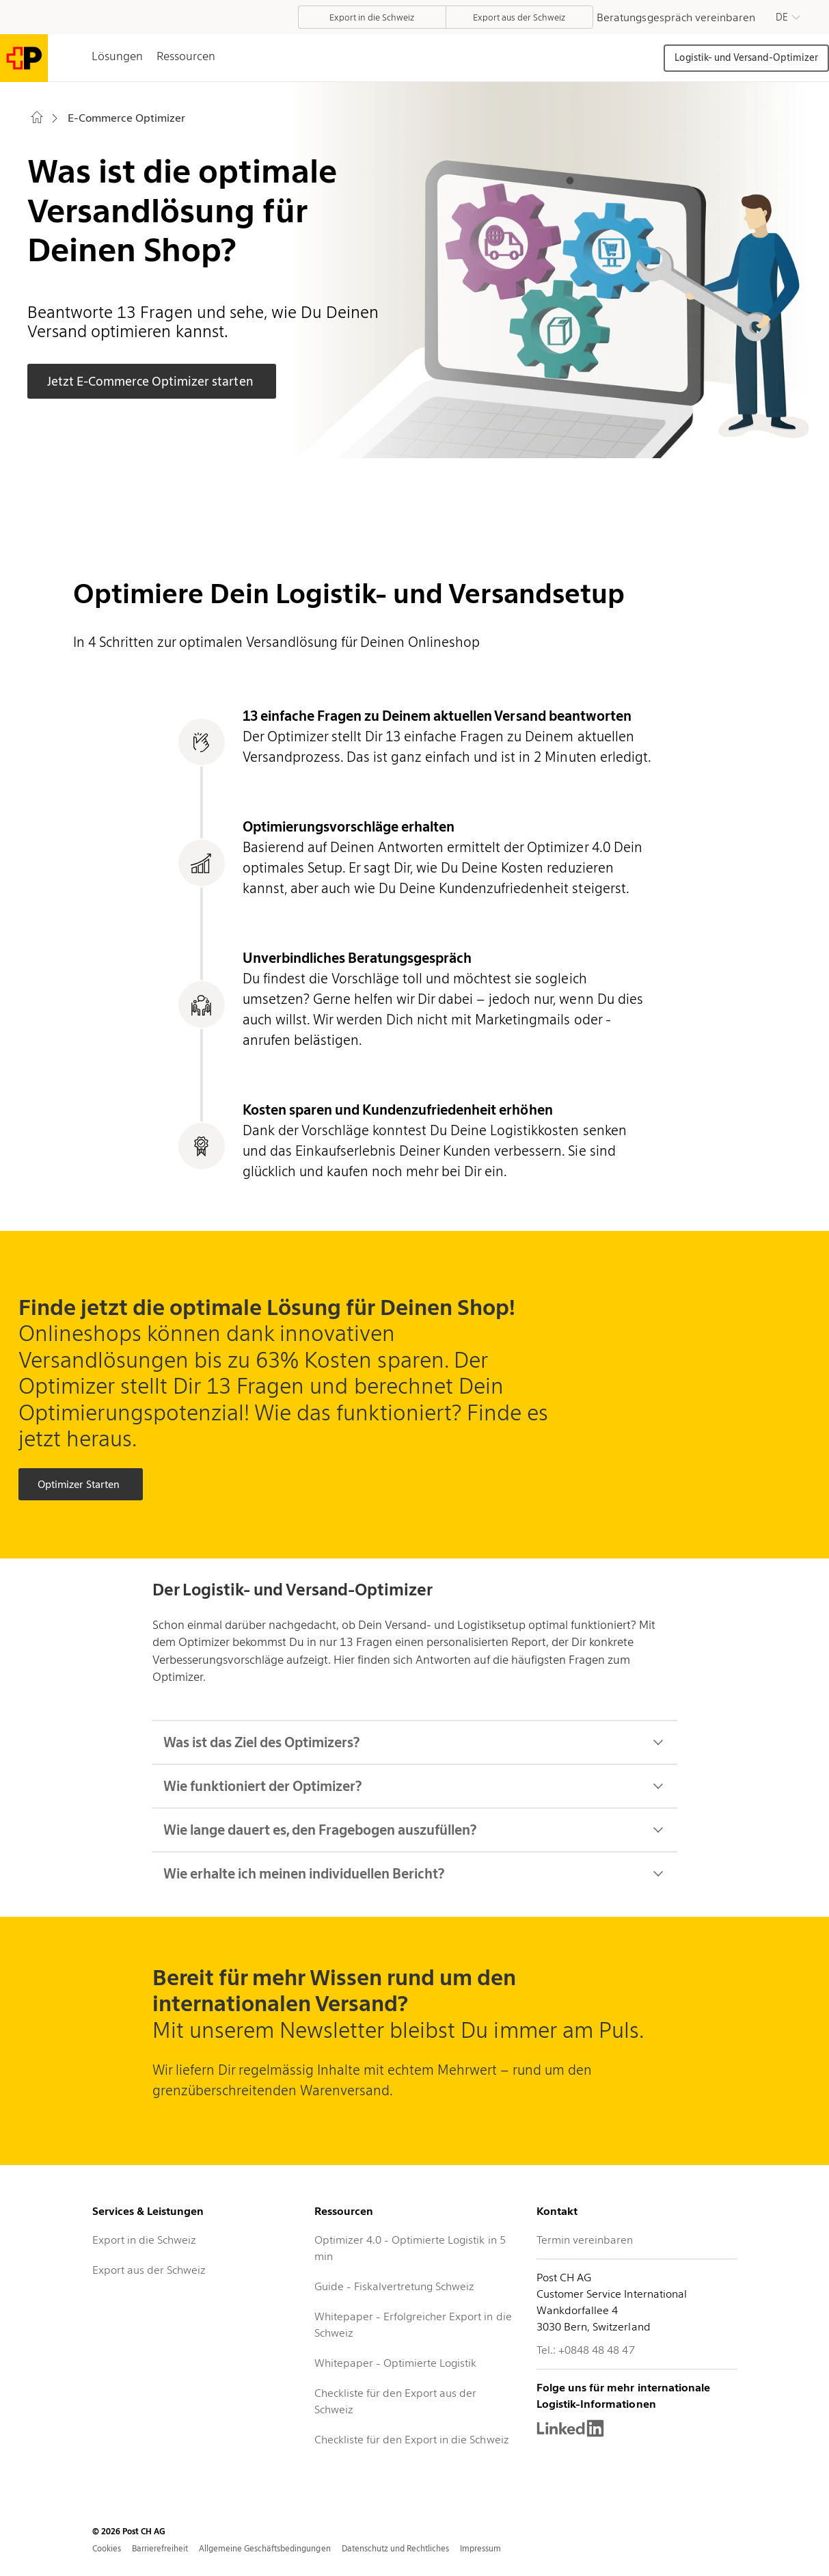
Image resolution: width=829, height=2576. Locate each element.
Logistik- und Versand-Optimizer (746, 57)
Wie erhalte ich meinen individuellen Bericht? (414, 1873)
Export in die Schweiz (144, 2239)
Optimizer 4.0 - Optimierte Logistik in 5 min (410, 2248)
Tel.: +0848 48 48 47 (585, 2349)
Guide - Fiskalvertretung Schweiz (394, 2286)
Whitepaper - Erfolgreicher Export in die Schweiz (413, 2324)
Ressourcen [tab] (186, 56)
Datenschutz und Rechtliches (396, 2548)
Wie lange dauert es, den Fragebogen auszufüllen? (414, 1830)
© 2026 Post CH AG (128, 2531)
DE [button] (782, 17)
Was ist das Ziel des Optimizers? (414, 1742)
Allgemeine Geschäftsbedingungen (265, 2548)
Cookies (106, 2548)
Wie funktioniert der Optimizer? (414, 1786)
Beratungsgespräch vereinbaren (676, 17)
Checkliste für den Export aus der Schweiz (395, 2401)
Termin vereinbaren (584, 2239)
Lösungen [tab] (117, 56)
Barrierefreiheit (160, 2548)
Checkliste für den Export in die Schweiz (411, 2439)
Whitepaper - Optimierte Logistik (395, 2362)
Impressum (480, 2548)
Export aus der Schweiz (149, 2269)
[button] (788, 17)
